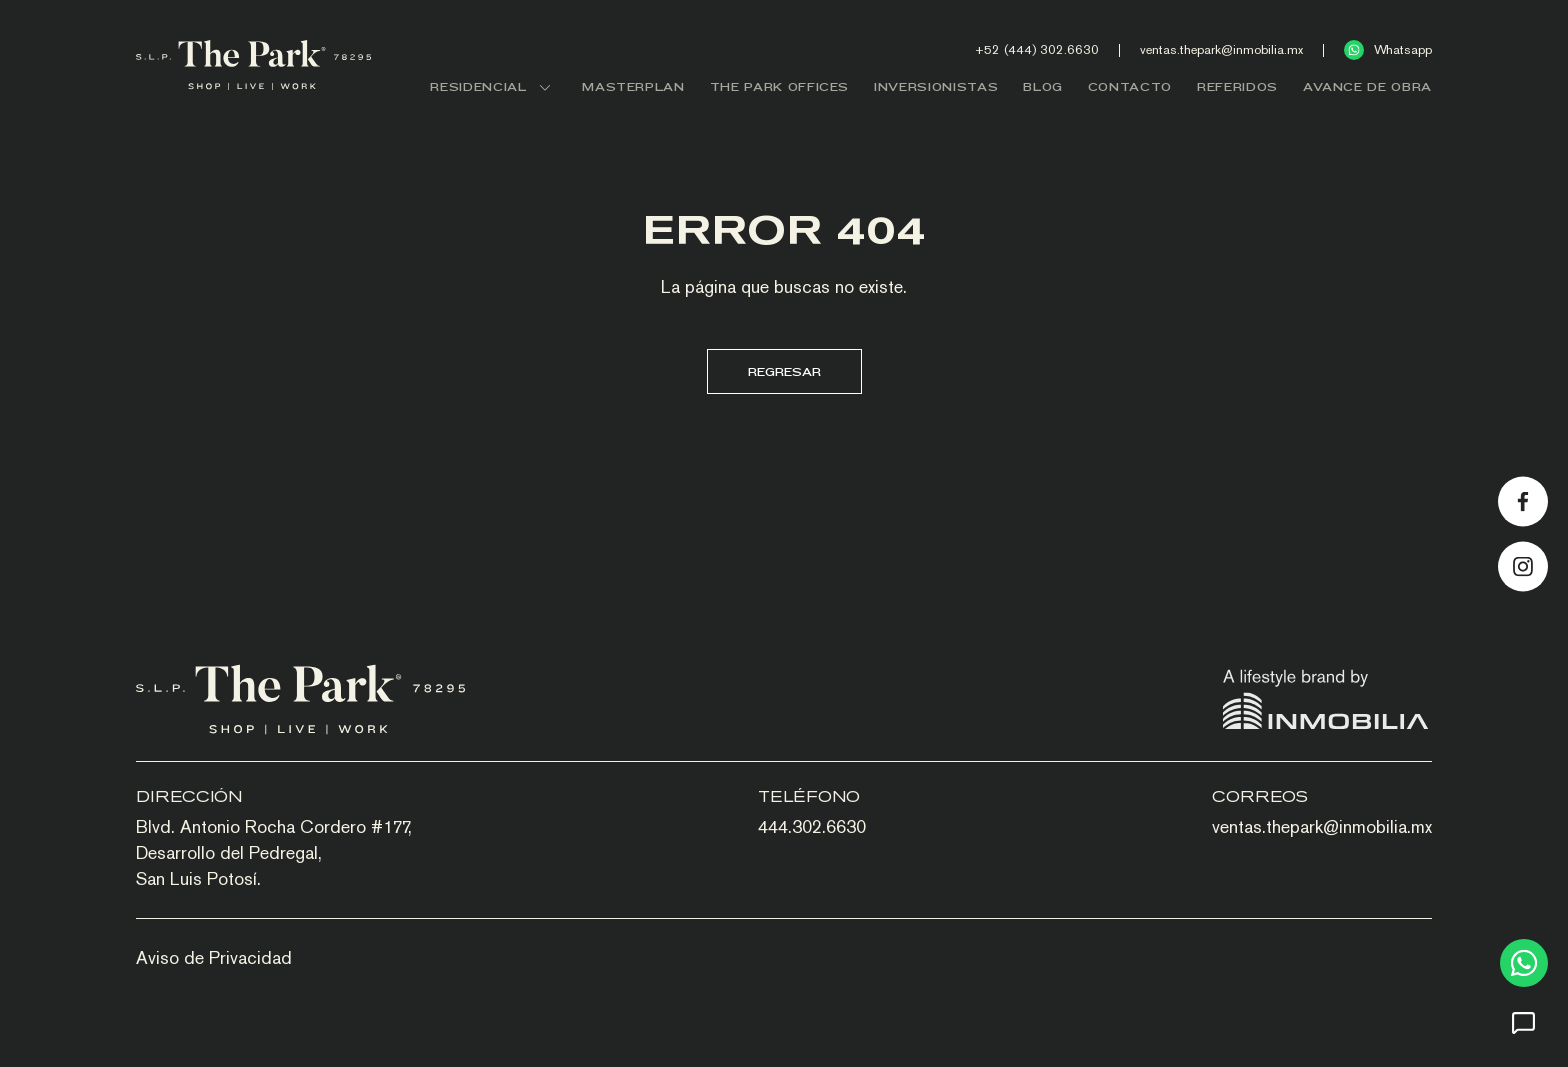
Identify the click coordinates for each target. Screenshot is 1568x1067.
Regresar (784, 371)
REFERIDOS (1237, 86)
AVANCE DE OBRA (1367, 86)
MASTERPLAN (633, 86)
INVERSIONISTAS (936, 86)
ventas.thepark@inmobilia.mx (1221, 49)
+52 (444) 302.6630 (1037, 49)
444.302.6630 (812, 826)
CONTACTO (1130, 86)
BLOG (1043, 86)
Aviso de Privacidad (214, 957)
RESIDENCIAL (493, 86)
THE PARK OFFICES (779, 86)
